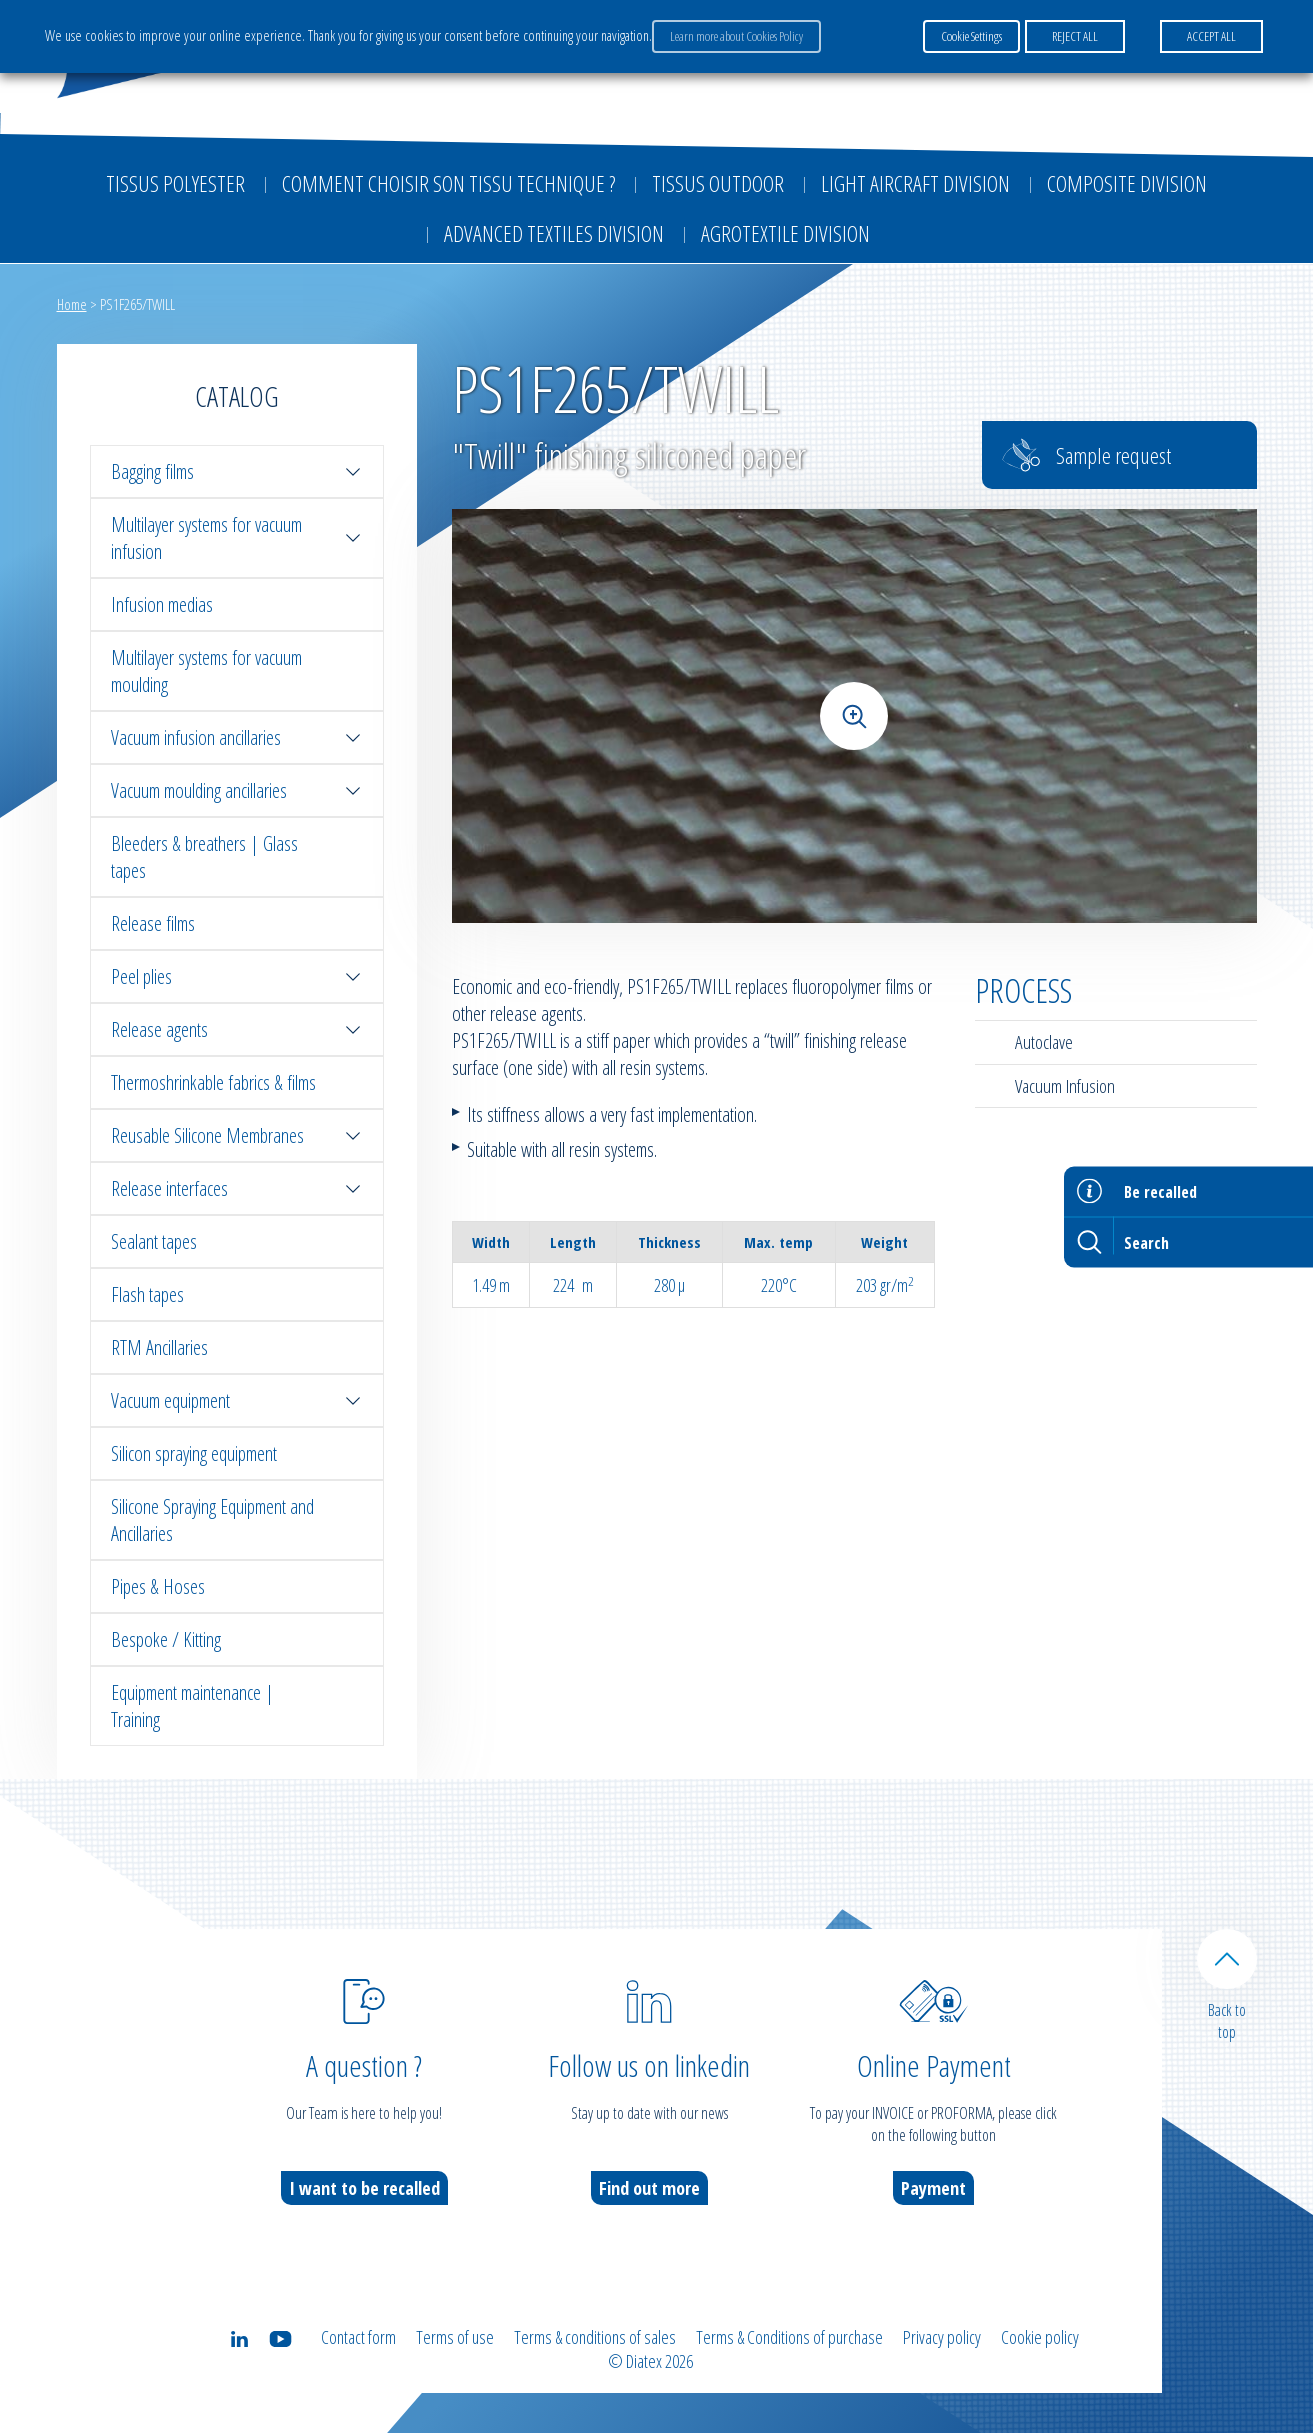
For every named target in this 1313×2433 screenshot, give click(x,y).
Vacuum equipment (237, 1400)
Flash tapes (147, 1294)
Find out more (649, 2188)
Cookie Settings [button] (971, 36)
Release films (153, 923)
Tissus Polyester (175, 183)
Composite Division (1127, 183)
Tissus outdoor (718, 183)
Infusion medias (162, 604)
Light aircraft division (915, 183)
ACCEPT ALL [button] (1211, 36)
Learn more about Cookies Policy (736, 36)
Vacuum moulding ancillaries (237, 790)
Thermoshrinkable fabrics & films (213, 1082)
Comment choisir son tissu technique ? (448, 183)
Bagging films (237, 471)
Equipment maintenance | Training (192, 1706)
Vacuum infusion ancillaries (237, 737)
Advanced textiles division (554, 233)
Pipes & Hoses (158, 1586)
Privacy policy (942, 2337)
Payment (933, 2188)
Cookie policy (1040, 2337)
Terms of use (455, 2337)
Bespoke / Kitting (166, 1639)
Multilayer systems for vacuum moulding (206, 671)
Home (72, 304)
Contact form (358, 2337)
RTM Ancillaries (159, 1347)
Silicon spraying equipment (194, 1453)
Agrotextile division (785, 233)
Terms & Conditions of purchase (789, 2337)
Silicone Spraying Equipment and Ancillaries (212, 1520)
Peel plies (237, 976)
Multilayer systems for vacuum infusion (237, 538)
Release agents (237, 1029)
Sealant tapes (154, 1241)
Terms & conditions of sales (595, 2337)
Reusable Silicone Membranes (237, 1135)
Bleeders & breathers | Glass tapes (204, 857)
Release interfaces (237, 1188)
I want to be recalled (364, 2188)
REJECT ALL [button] (1075, 36)
